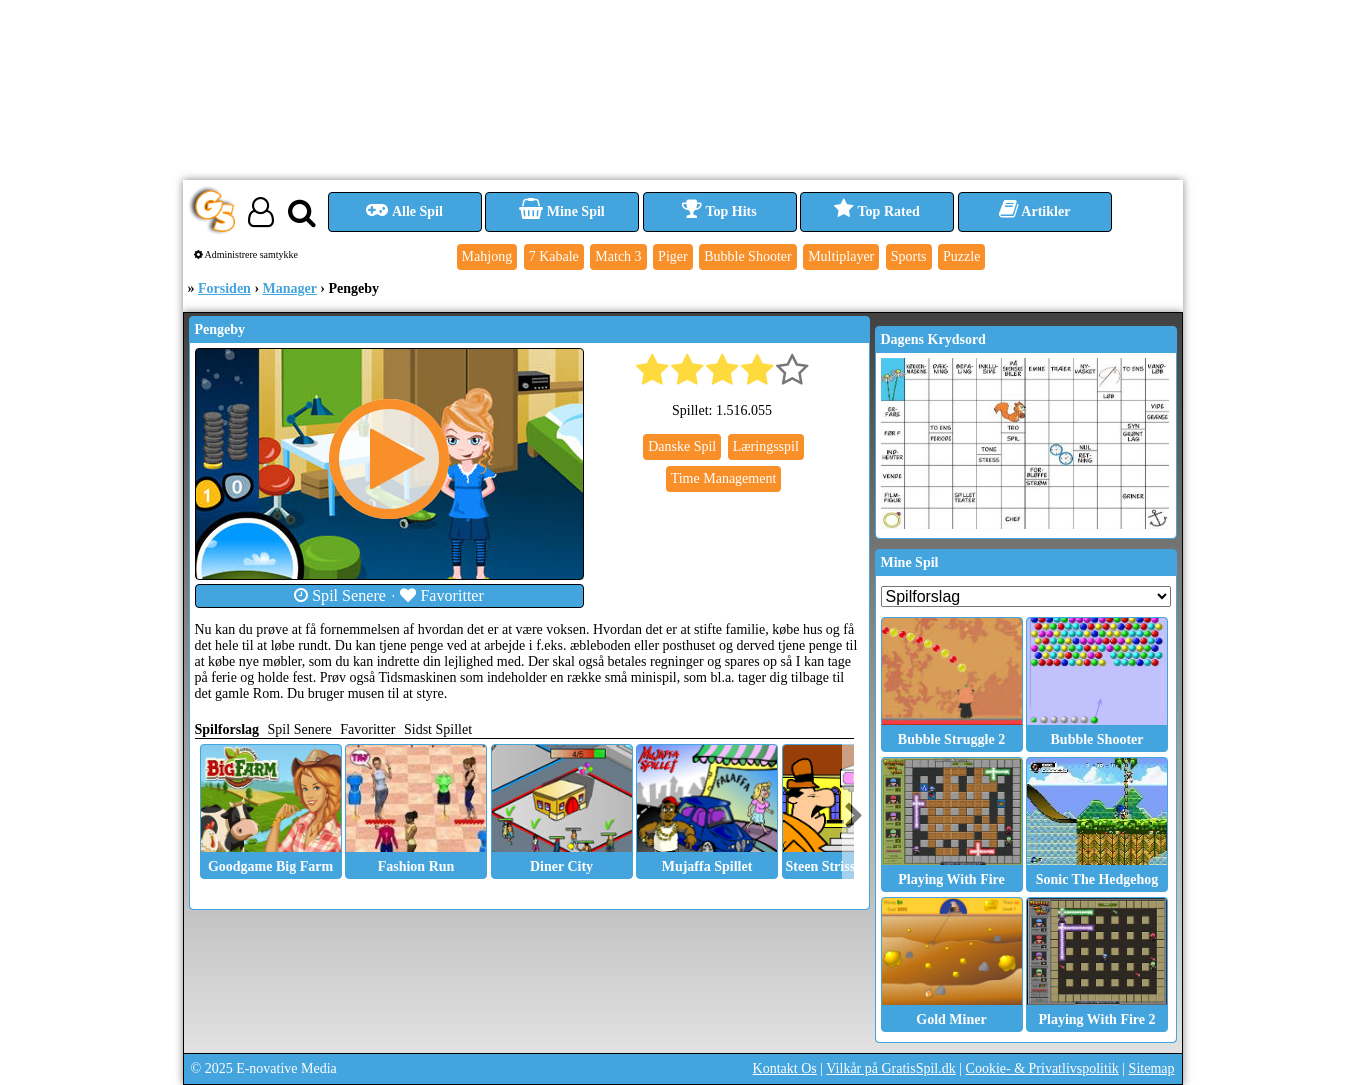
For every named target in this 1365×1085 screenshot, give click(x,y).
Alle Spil (404, 211)
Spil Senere (340, 595)
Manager (290, 288)
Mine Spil (561, 211)
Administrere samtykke (246, 254)
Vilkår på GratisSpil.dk (890, 1068)
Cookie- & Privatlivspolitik (1042, 1068)
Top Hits (719, 211)
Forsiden (224, 288)
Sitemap (1152, 1068)
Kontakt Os (785, 1068)
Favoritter (442, 595)
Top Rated (876, 211)
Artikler (1035, 211)
